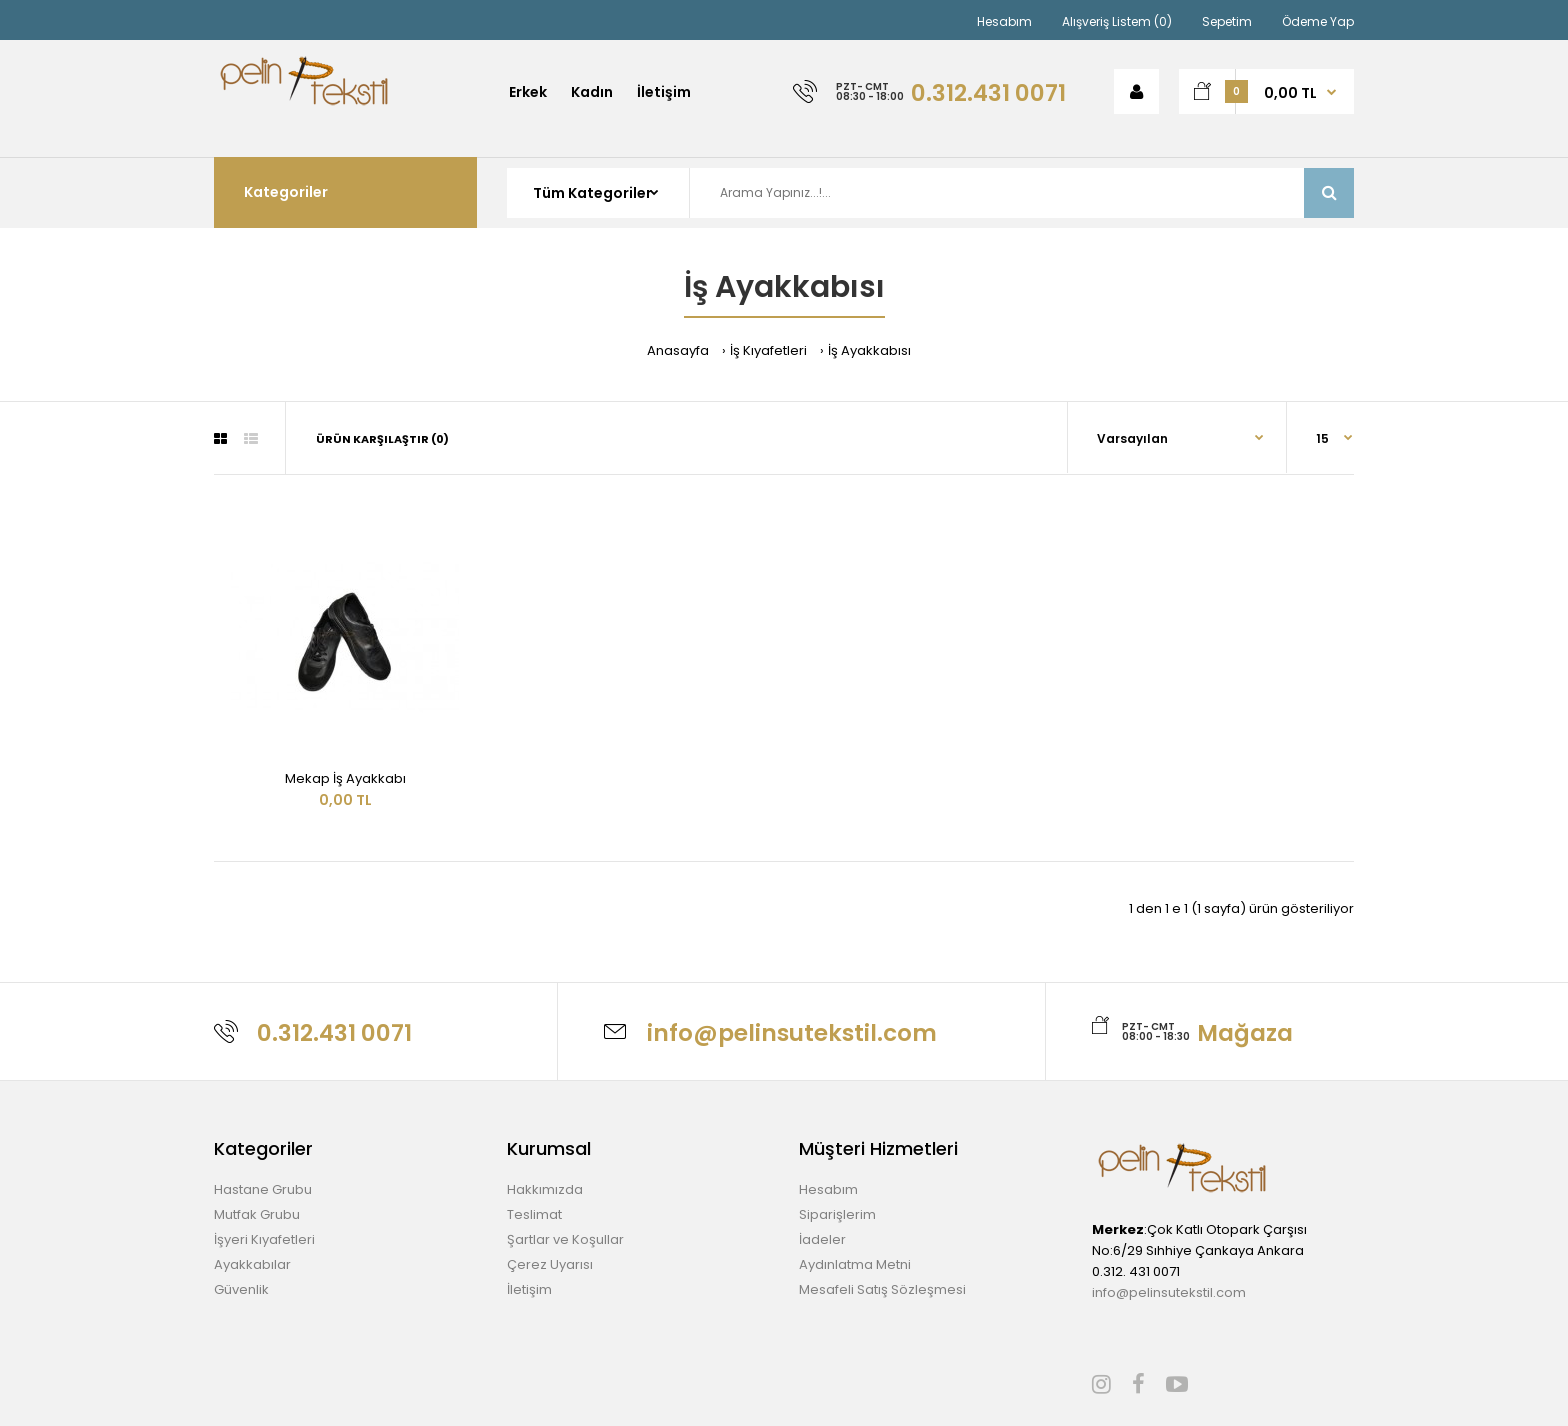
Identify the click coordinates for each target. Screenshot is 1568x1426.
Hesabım (1004, 21)
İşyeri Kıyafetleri (264, 1239)
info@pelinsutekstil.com (1169, 1292)
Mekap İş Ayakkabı (345, 778)
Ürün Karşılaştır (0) (382, 439)
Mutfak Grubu (257, 1214)
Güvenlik (241, 1289)
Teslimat (534, 1214)
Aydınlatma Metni (855, 1264)
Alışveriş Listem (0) (1117, 21)
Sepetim (1227, 21)
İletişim (529, 1289)
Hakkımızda (545, 1189)
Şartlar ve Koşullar (565, 1239)
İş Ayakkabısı (869, 350)
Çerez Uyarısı (550, 1264)
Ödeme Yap (1318, 21)
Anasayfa (678, 350)
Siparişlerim (837, 1214)
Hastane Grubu (263, 1189)
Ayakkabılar (252, 1264)
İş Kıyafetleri (768, 350)
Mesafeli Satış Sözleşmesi (882, 1289)
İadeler (822, 1239)
